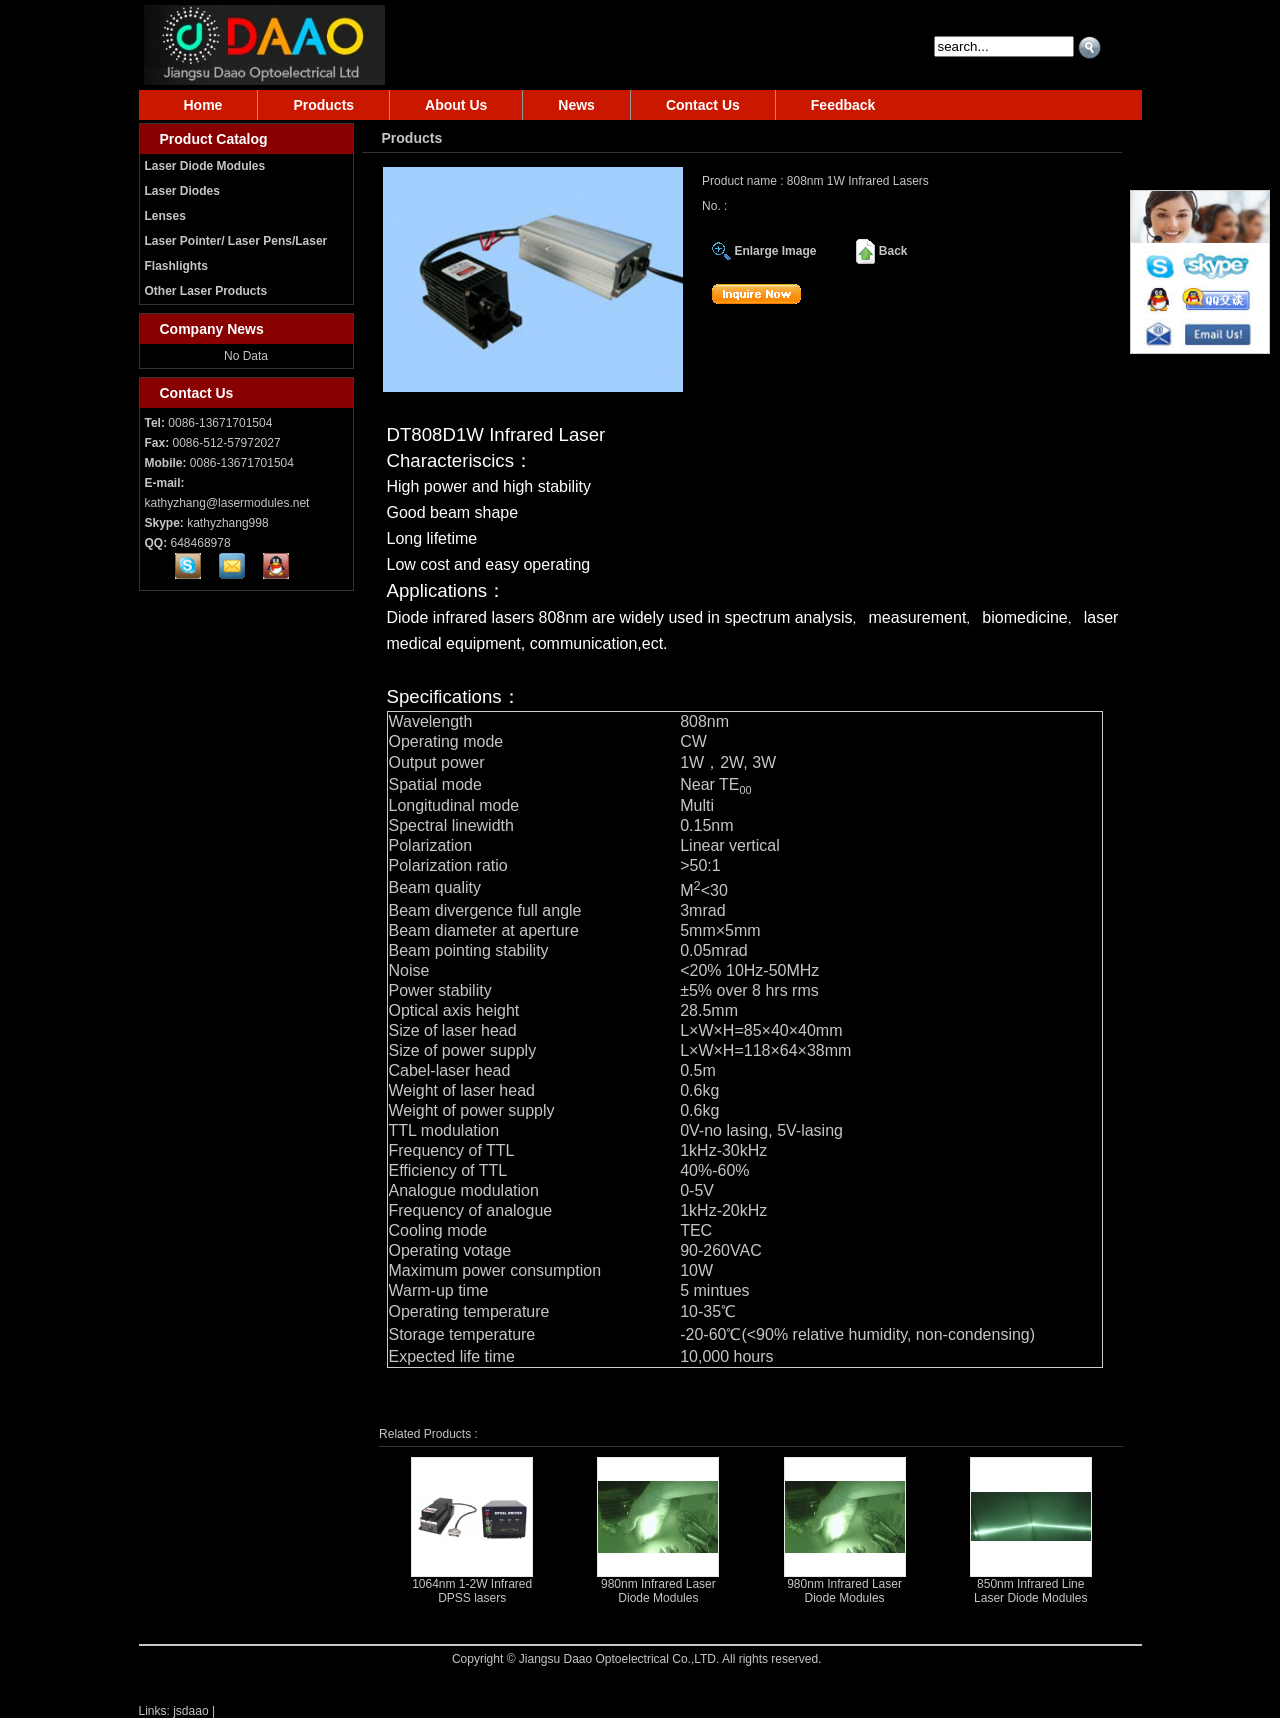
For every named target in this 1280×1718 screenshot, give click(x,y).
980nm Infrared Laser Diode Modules (658, 1591)
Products (323, 105)
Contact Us (703, 105)
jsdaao (190, 1711)
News (576, 105)
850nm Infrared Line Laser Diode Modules (1030, 1591)
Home (203, 105)
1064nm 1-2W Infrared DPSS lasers (472, 1591)
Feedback (843, 105)
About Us (456, 105)
